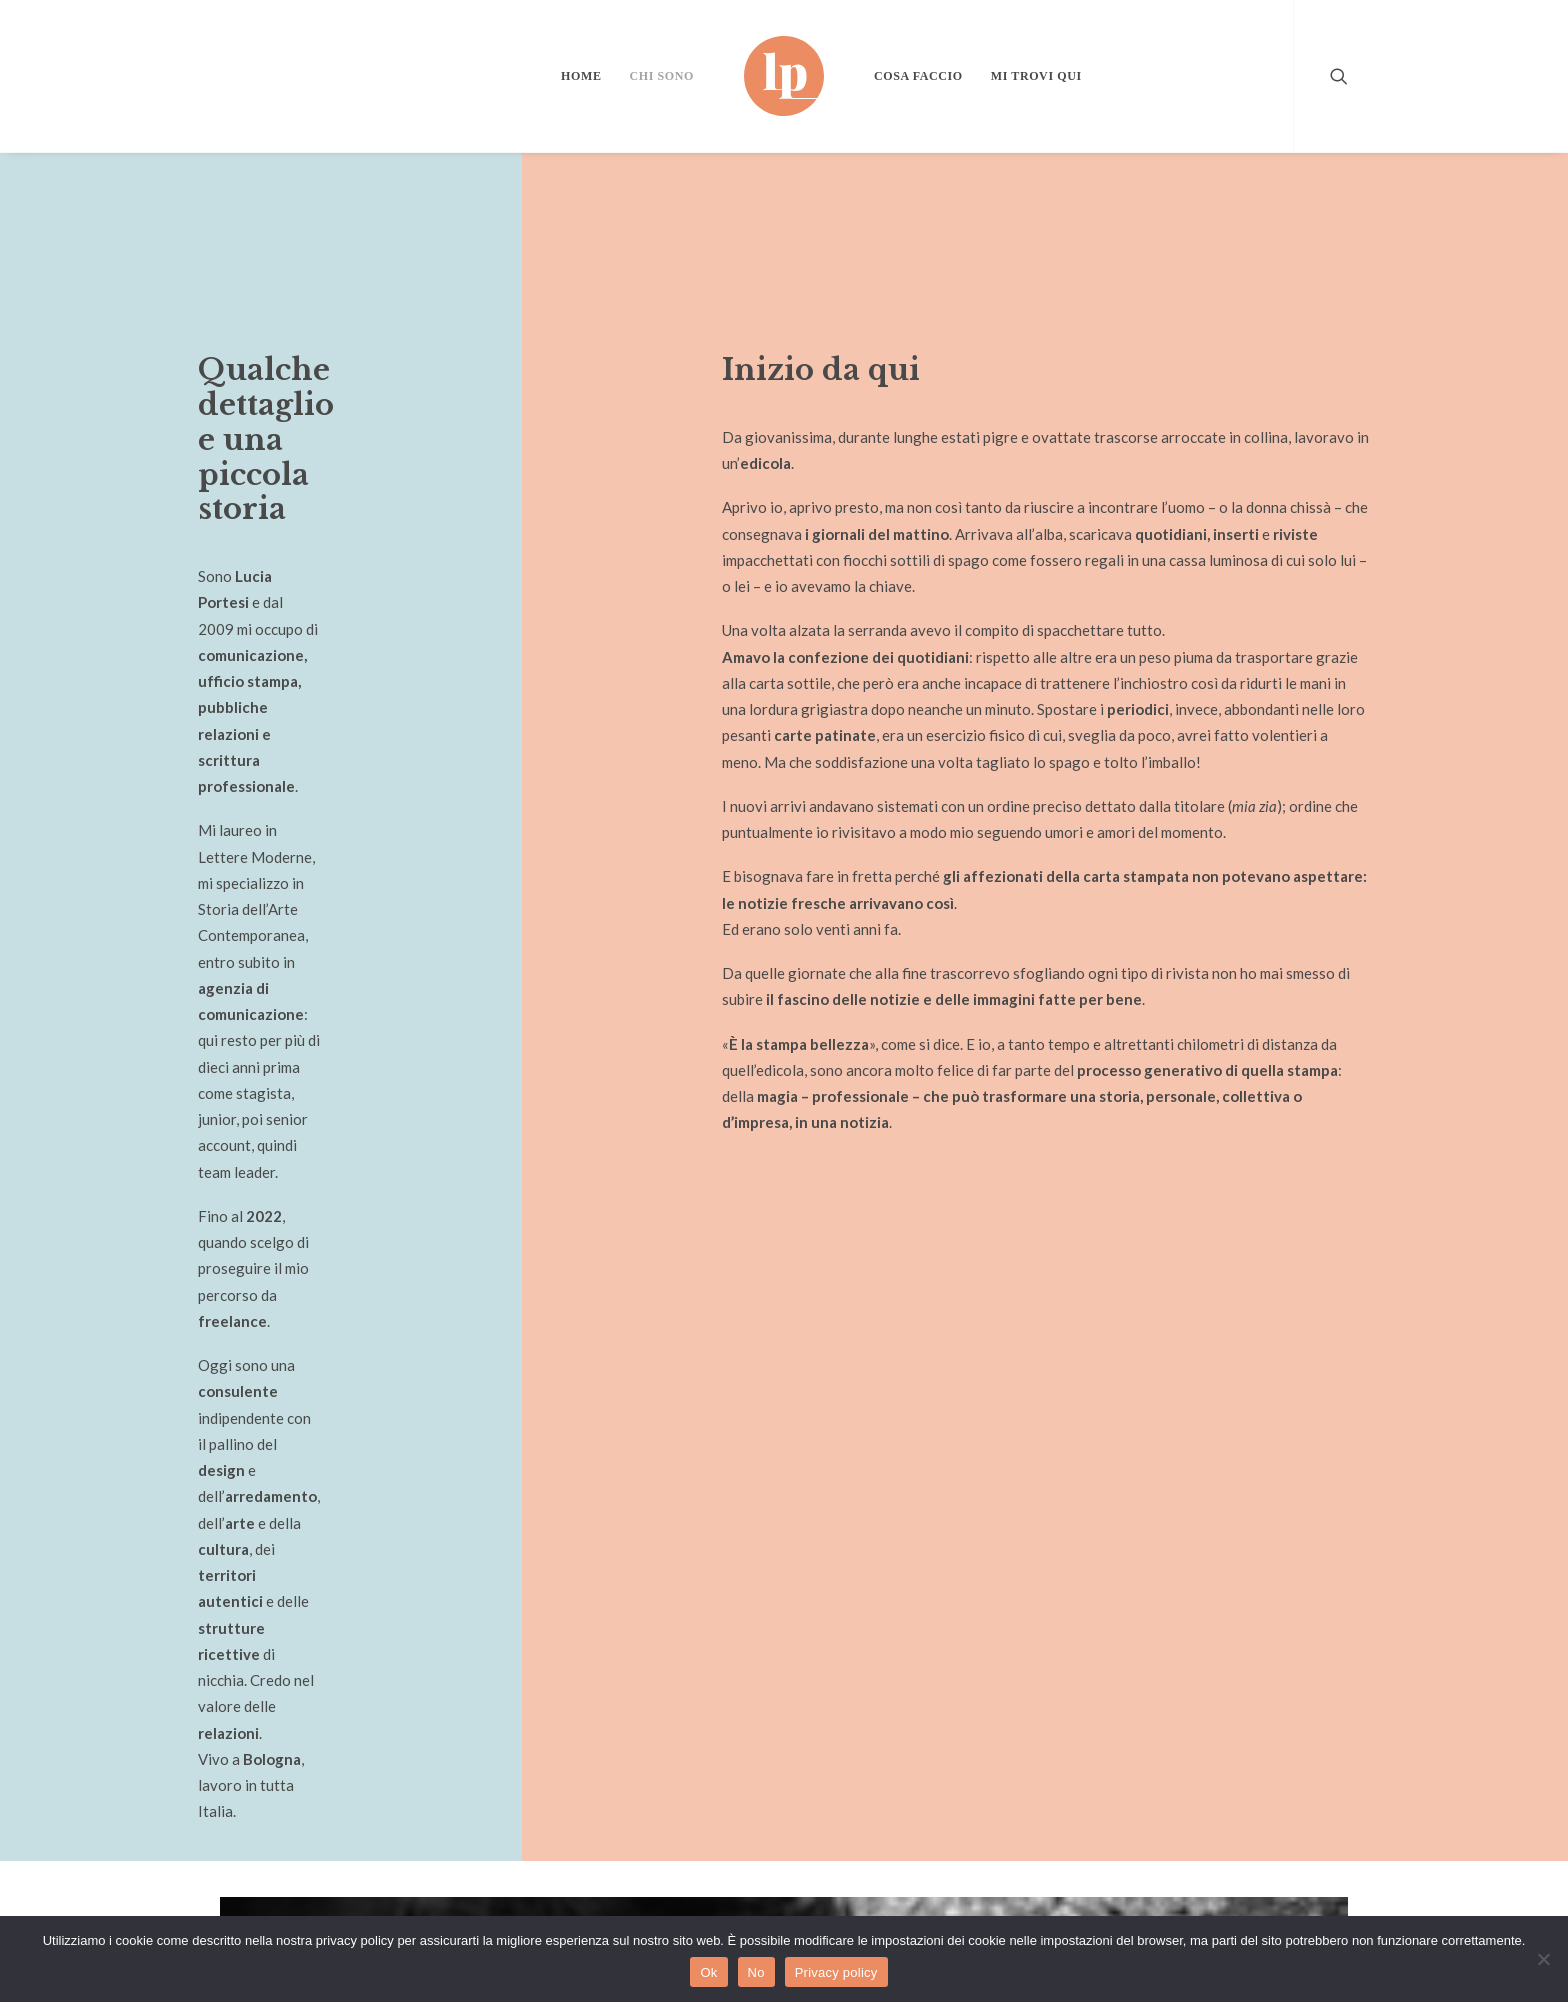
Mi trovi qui (1036, 76)
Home (581, 76)
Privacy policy (836, 1972)
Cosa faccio (918, 76)
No (756, 1972)
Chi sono (662, 76)
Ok (708, 1972)
